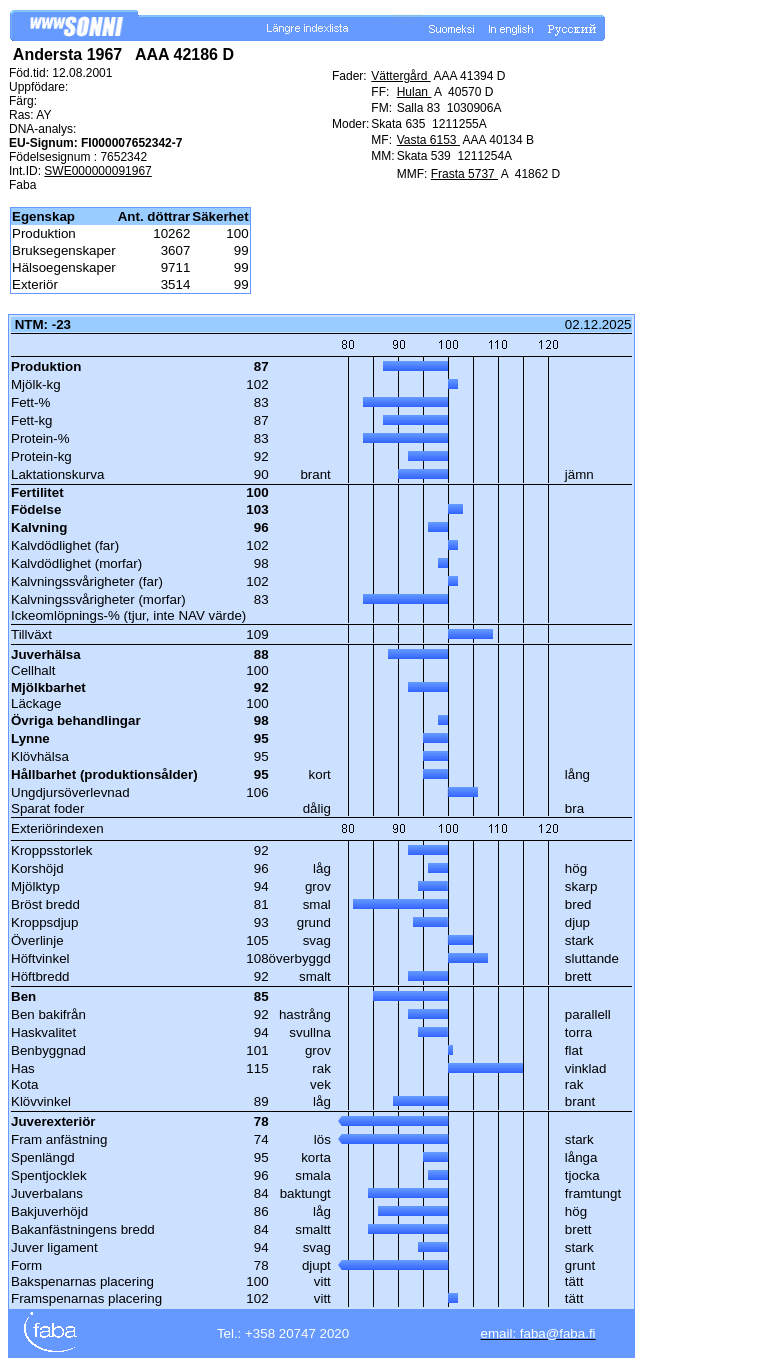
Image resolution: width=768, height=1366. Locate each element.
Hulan (414, 92)
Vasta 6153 (428, 140)
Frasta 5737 (464, 174)
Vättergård (400, 76)
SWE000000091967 (97, 171)
